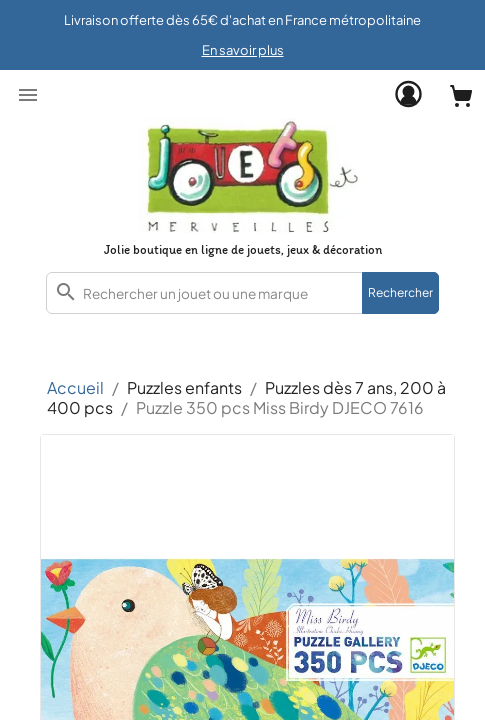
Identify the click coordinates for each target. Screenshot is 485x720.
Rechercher (400, 292)
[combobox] (242, 293)
